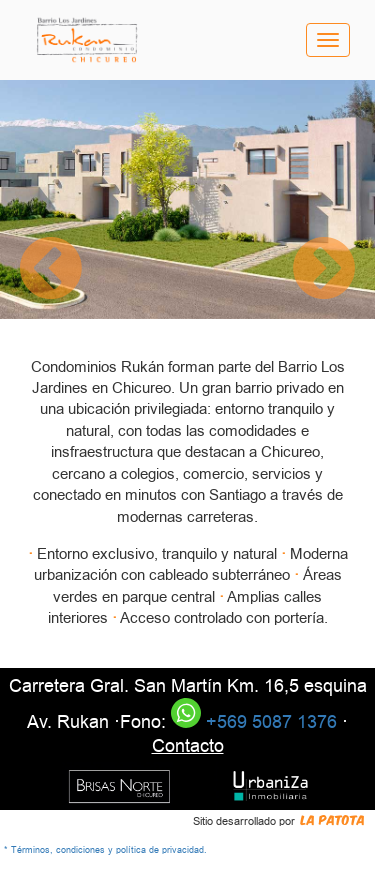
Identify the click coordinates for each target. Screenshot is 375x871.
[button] (51, 270)
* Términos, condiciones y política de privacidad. (105, 850)
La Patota (333, 819)
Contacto (188, 746)
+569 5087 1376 (254, 722)
